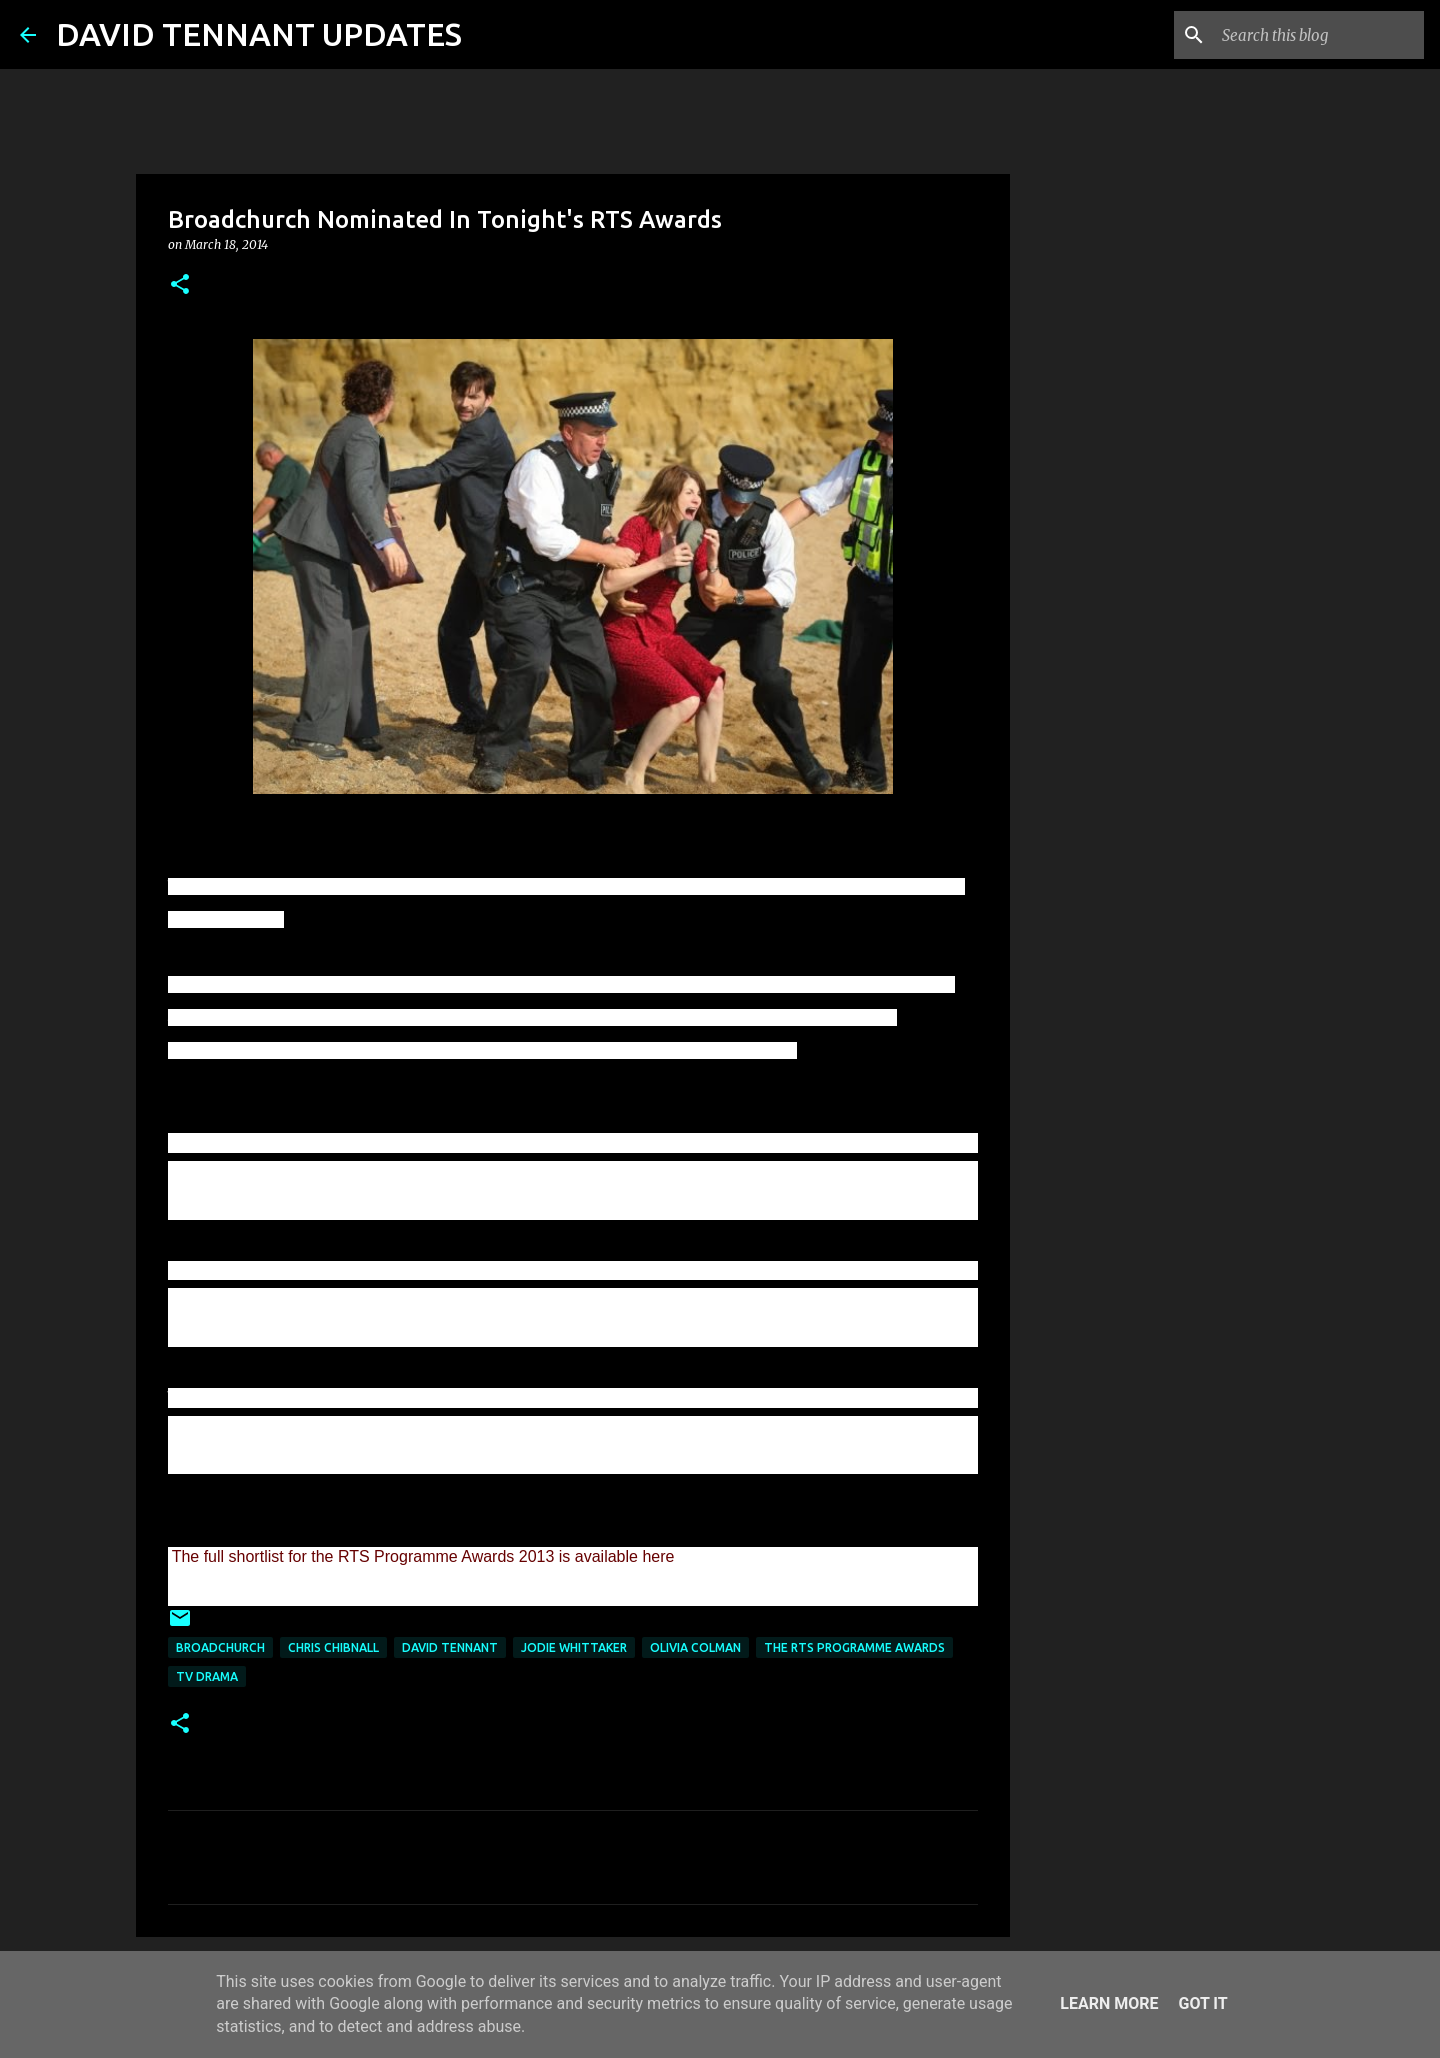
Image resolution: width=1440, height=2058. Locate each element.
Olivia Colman (695, 1647)
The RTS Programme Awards (854, 1647)
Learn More (1109, 2003)
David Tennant (450, 1647)
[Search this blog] (1319, 35)
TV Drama (207, 1676)
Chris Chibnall (333, 1647)
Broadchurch (220, 1647)
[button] (180, 285)
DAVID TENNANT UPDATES (259, 34)
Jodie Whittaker (574, 1647)
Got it (1202, 2003)
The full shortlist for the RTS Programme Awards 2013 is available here (423, 1556)
